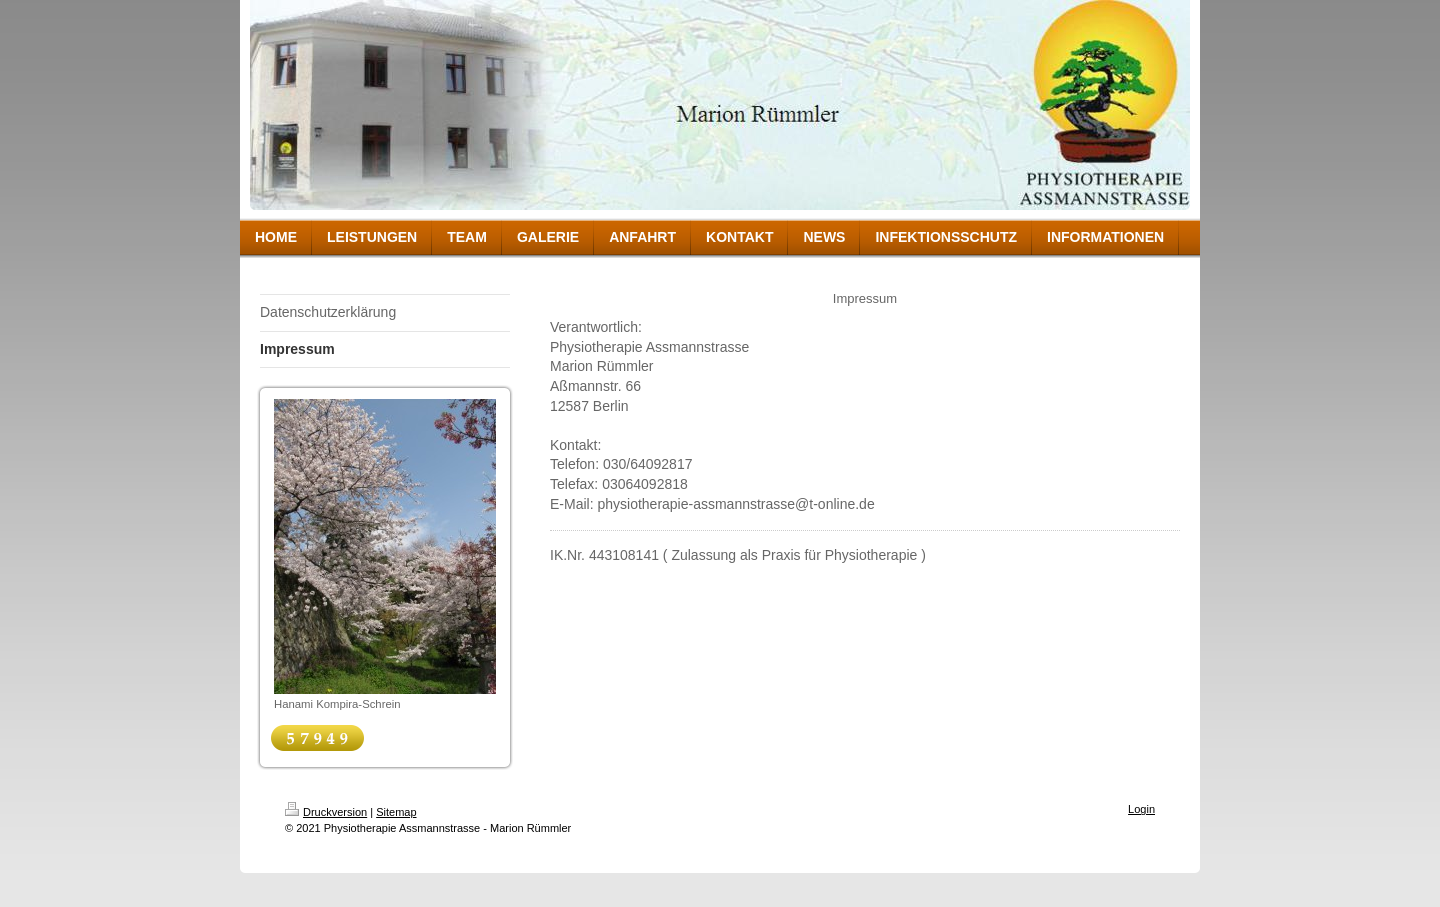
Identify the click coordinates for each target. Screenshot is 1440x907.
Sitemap (396, 812)
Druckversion (326, 812)
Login (1141, 809)
